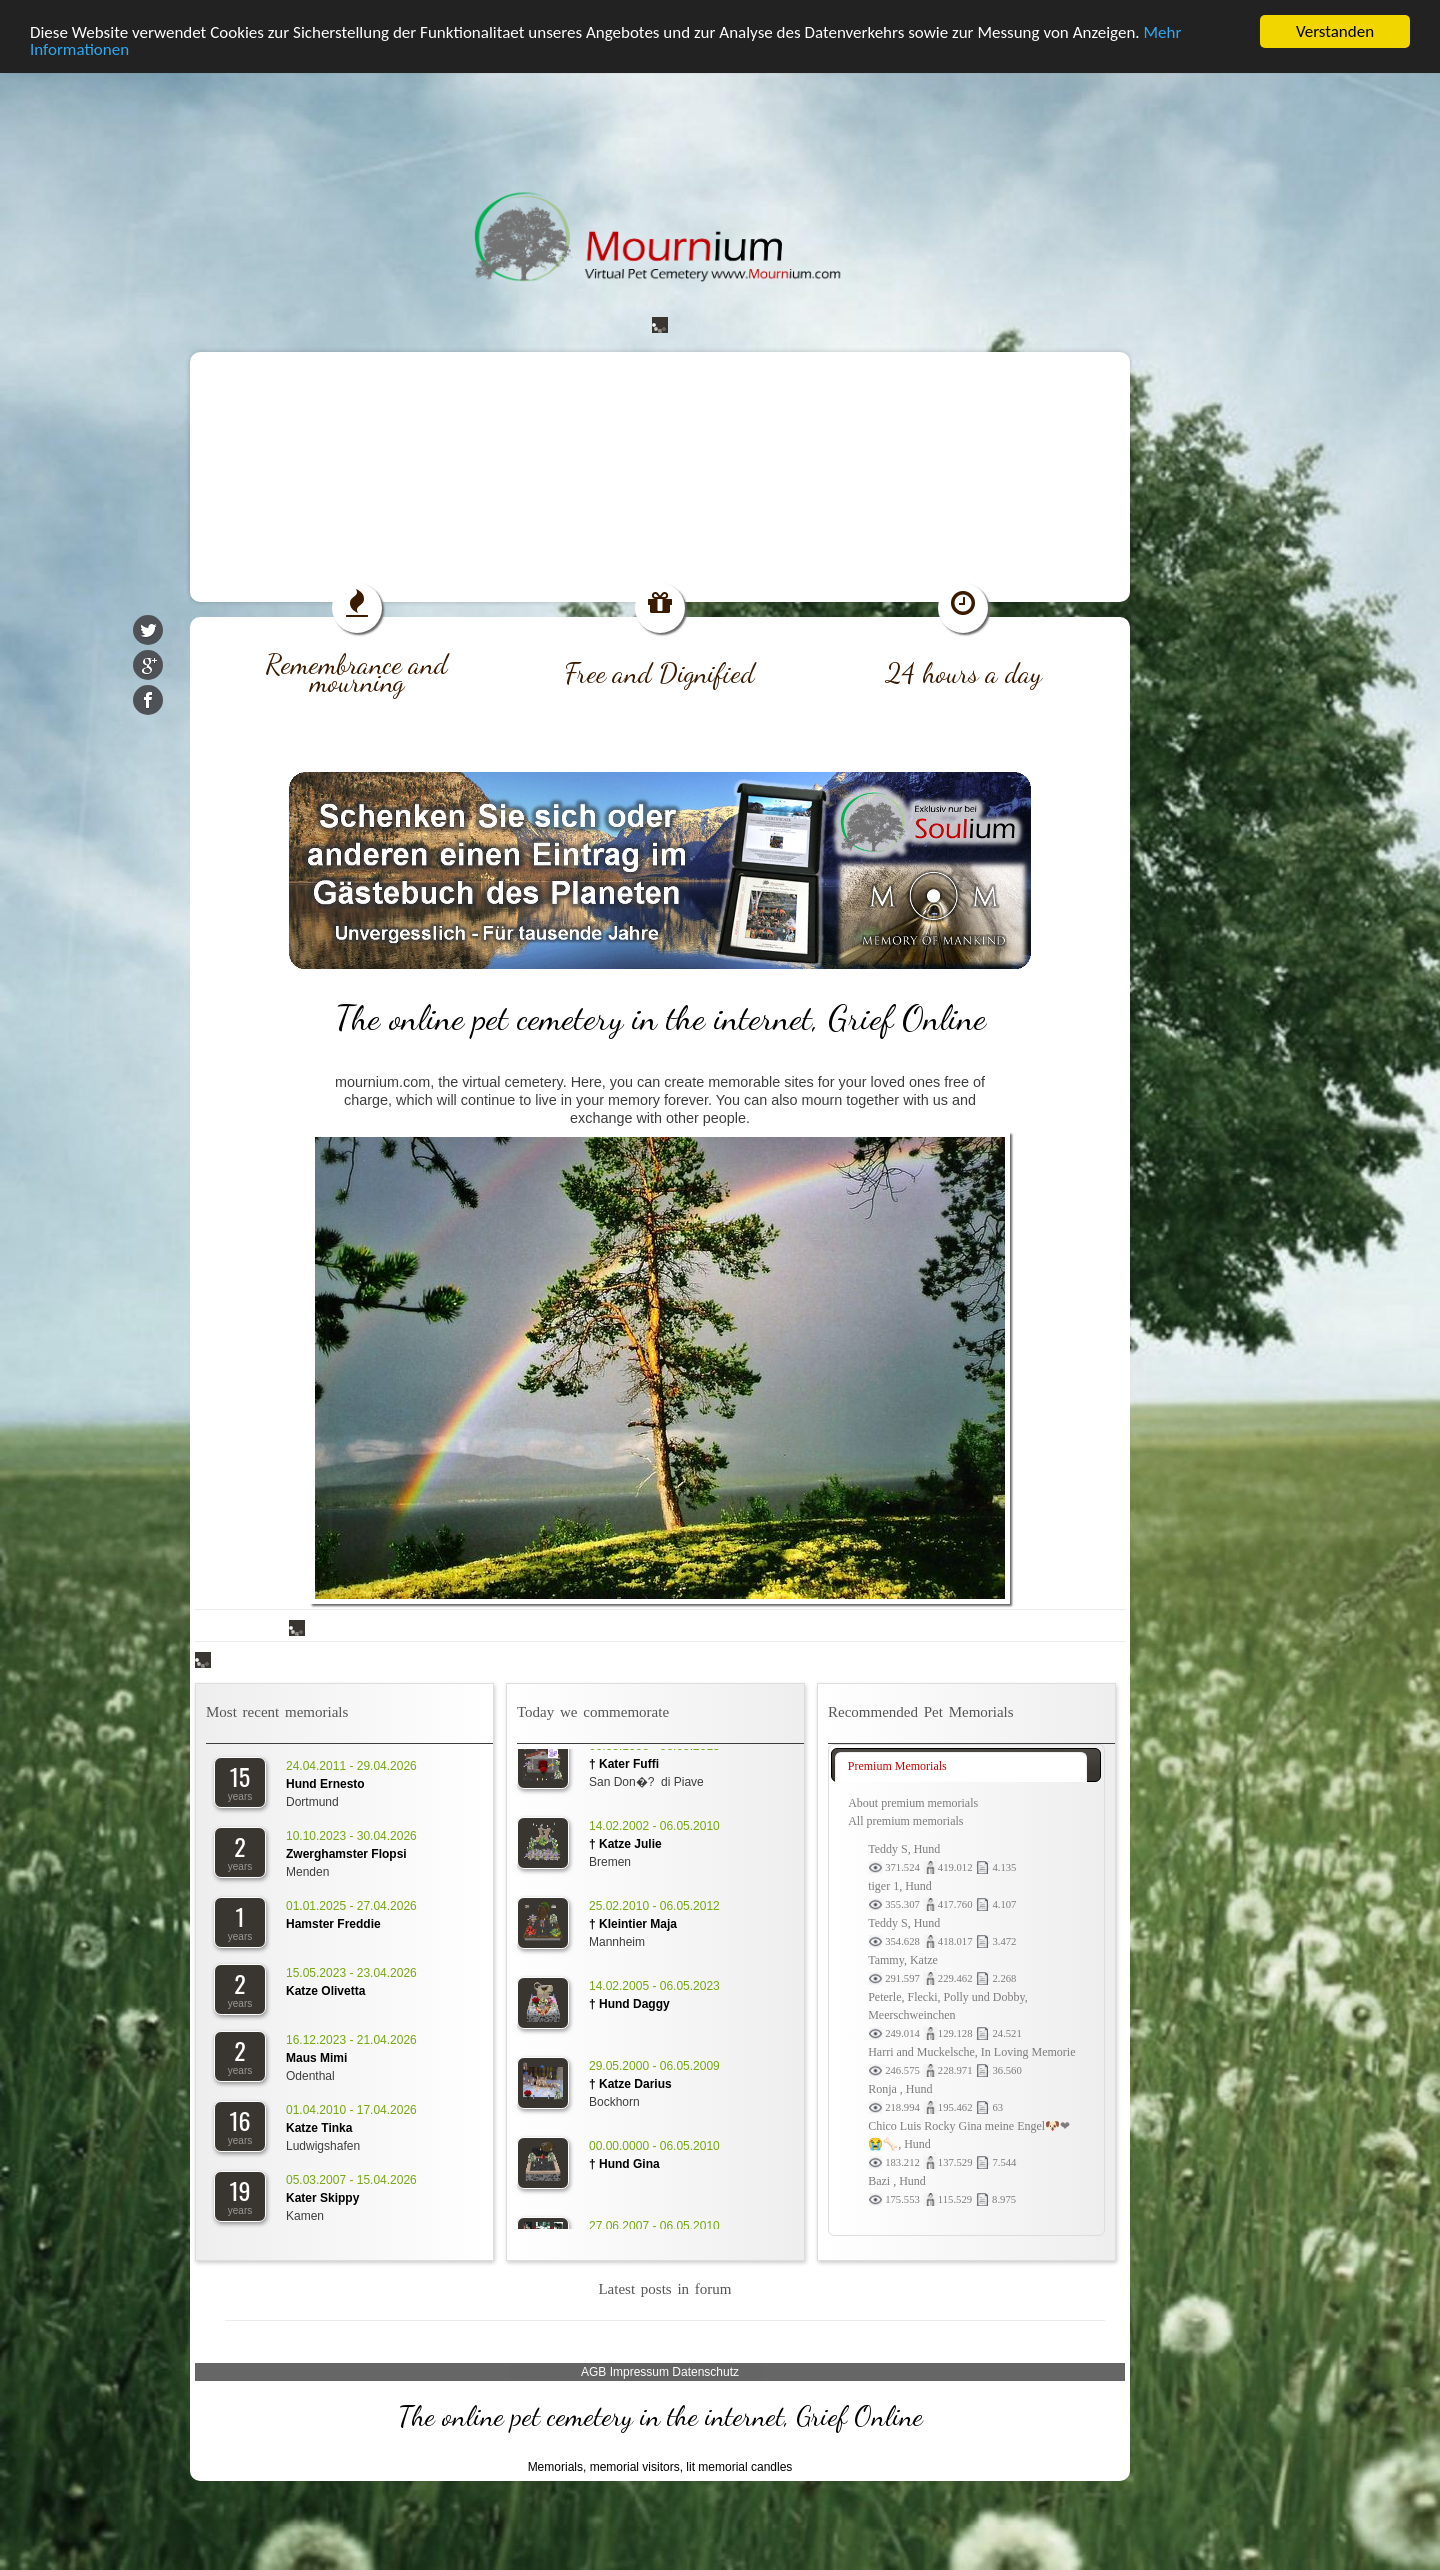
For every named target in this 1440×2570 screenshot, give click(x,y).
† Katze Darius (630, 2087)
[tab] (961, 1766)
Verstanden (1335, 30)
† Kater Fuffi (624, 1767)
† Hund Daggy (629, 2007)
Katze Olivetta (325, 1990)
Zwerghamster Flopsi (346, 1853)
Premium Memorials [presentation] (897, 1765)
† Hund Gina (624, 2167)
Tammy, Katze (903, 1959)
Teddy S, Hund (904, 1848)
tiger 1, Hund (900, 1885)
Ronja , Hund (900, 2088)
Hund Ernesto (325, 1783)
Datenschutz (705, 2371)
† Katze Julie (625, 1847)
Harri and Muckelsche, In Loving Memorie (971, 2051)
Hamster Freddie (333, 1923)
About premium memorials (913, 1802)
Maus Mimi (316, 2057)
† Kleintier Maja (633, 1927)
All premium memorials (905, 1820)
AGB (593, 2371)
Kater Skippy (322, 2197)
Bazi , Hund (897, 2180)
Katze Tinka (319, 2127)
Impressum (639, 2371)
